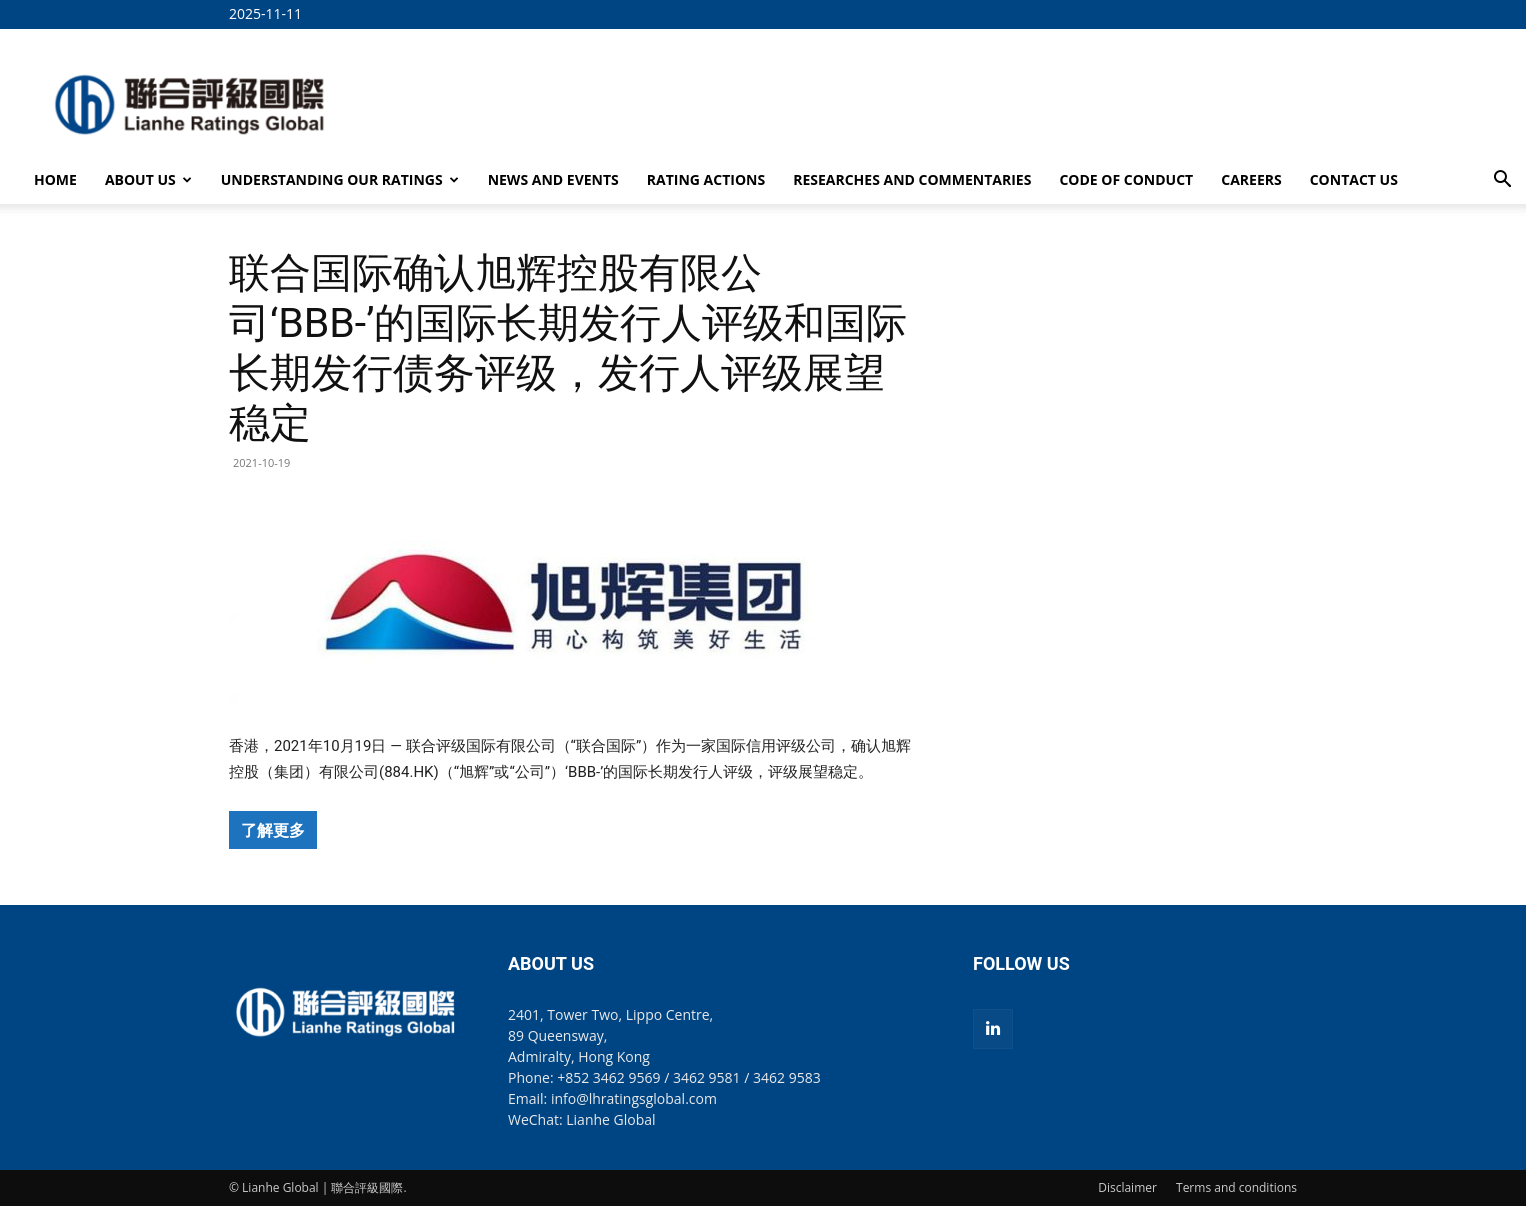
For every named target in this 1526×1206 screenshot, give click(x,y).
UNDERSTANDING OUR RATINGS (340, 179)
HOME (55, 179)
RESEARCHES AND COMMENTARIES (912, 179)
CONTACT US (1354, 179)
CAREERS (1251, 179)
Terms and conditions (1236, 1187)
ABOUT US (148, 179)
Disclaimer (1127, 1187)
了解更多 (273, 830)
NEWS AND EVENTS (553, 179)
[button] (1502, 181)
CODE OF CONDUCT (1126, 179)
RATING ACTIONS (706, 179)
